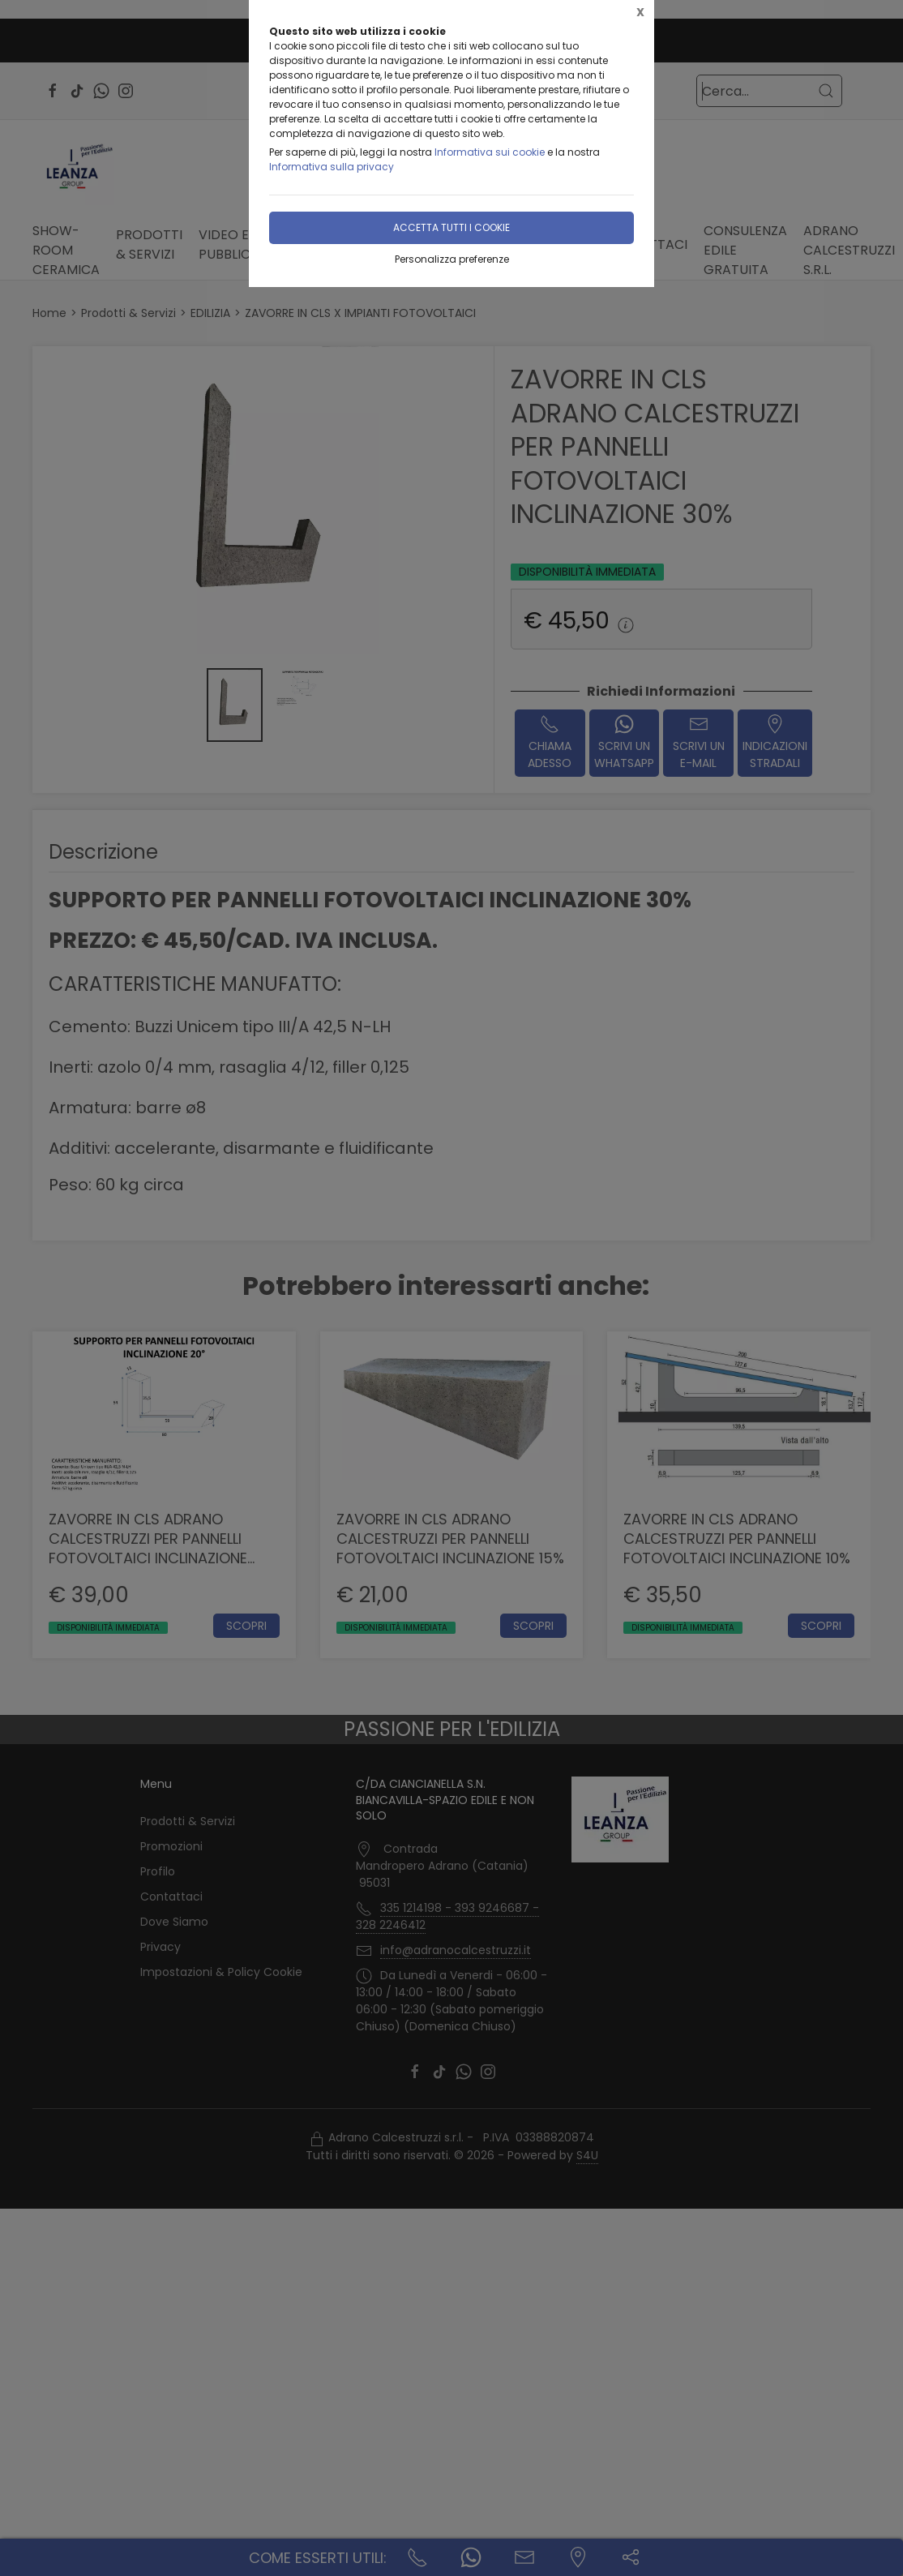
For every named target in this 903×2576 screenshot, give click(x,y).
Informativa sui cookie (489, 152)
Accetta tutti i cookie (451, 227)
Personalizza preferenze (452, 259)
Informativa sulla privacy (331, 167)
